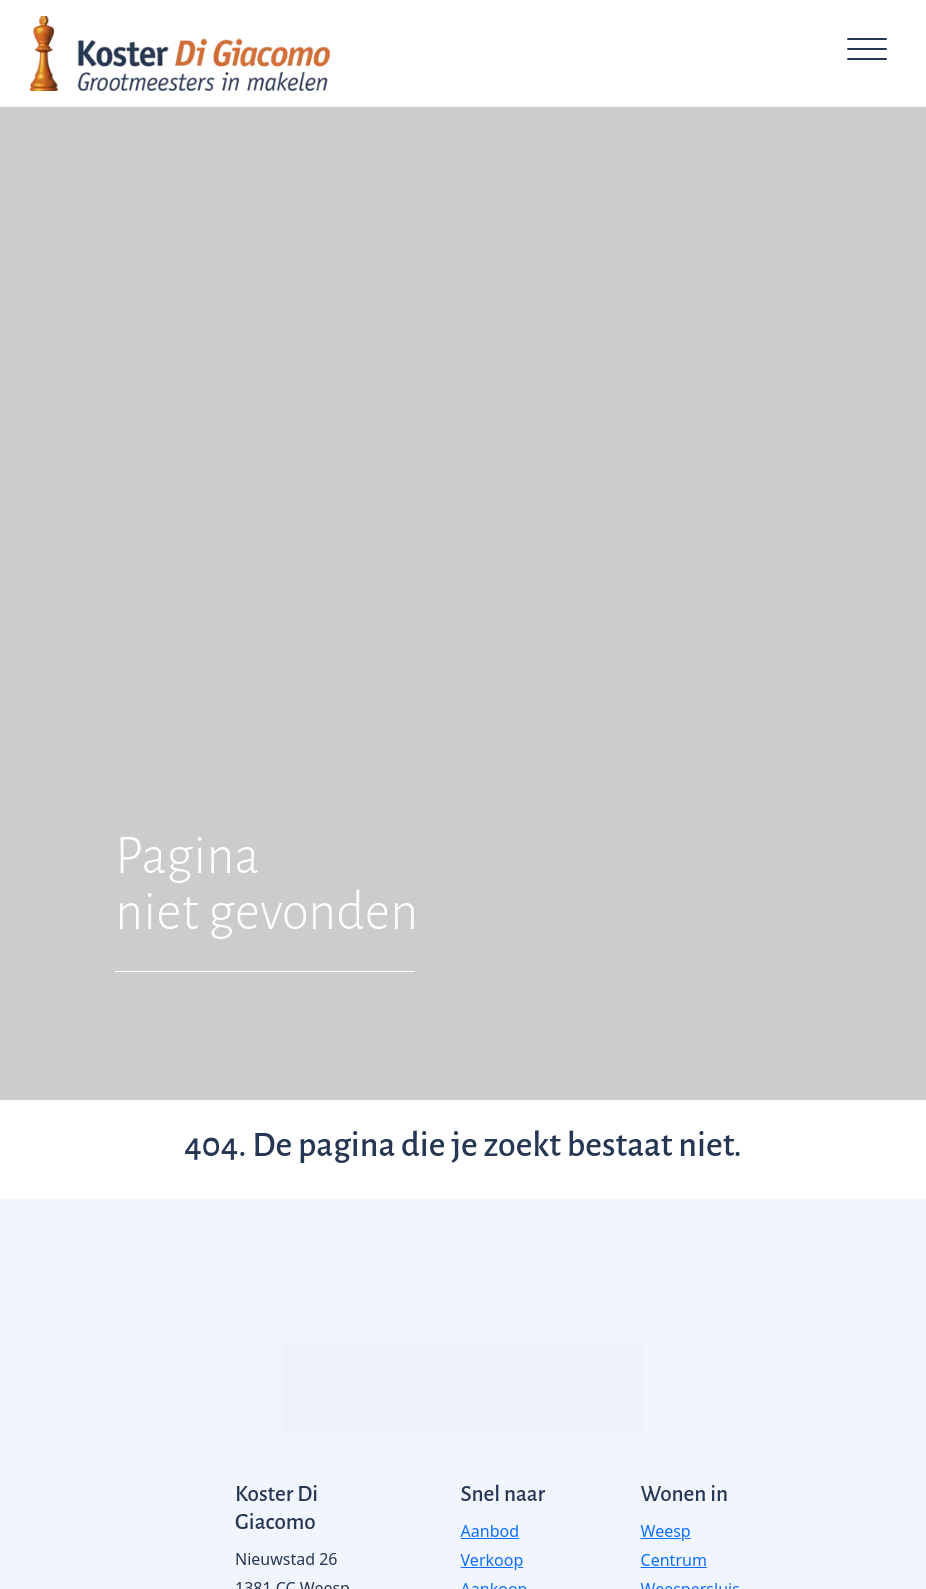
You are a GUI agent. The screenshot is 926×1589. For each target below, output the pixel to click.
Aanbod (490, 1531)
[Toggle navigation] (866, 53)
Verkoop (492, 1560)
